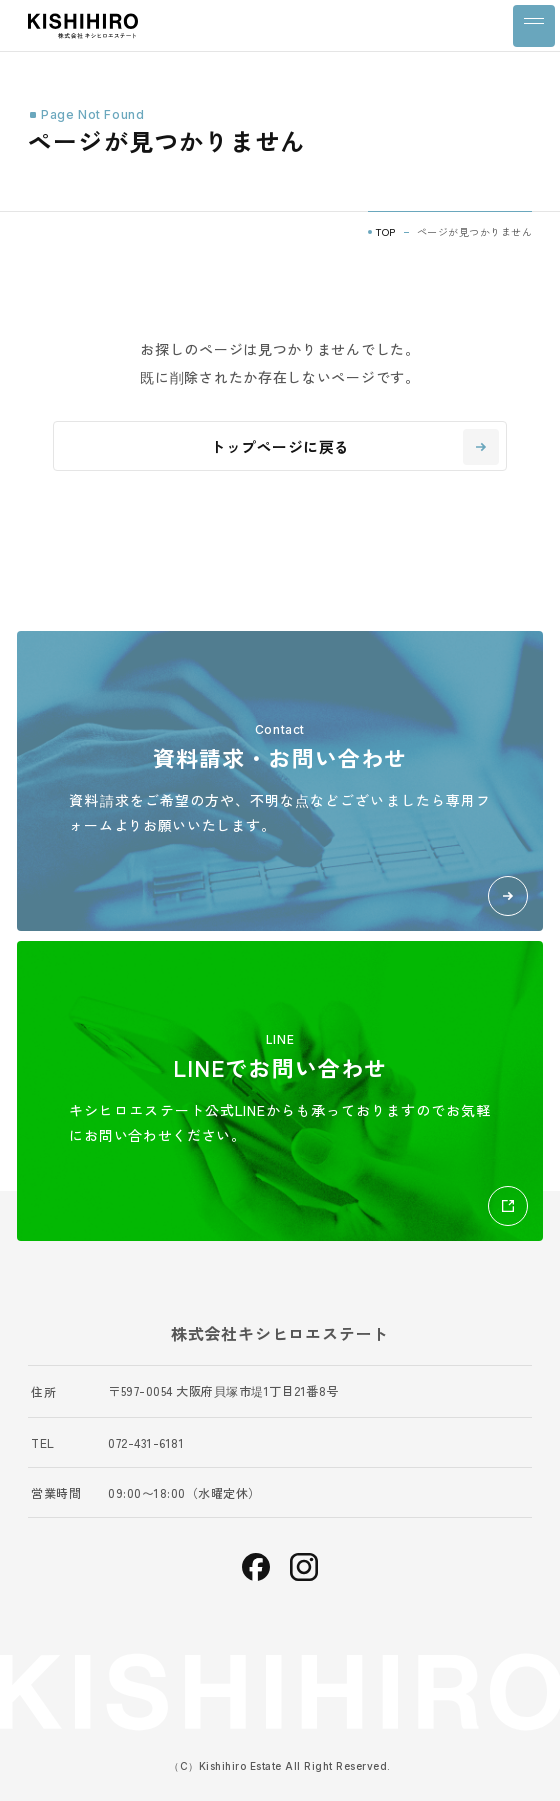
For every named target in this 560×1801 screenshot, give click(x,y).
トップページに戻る (354, 447)
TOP (386, 231)
